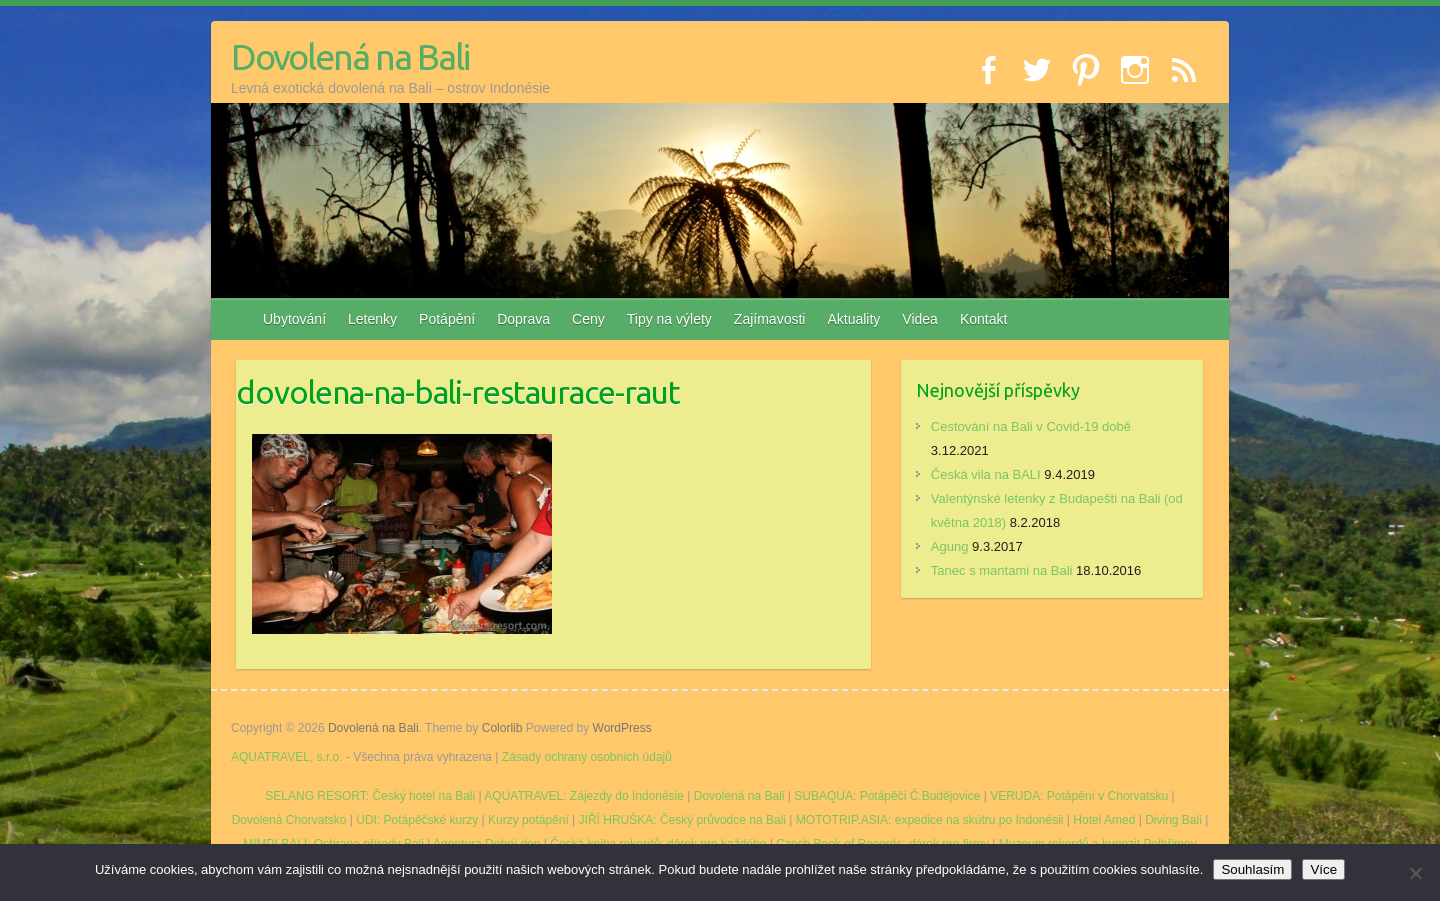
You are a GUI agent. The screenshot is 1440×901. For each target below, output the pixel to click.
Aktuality (853, 319)
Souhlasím (1252, 869)
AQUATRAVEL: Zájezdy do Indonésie (584, 796)
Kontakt (983, 319)
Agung (950, 546)
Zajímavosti (770, 319)
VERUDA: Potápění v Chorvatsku (1079, 796)
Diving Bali (1173, 820)
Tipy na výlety (669, 319)
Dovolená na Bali (350, 56)
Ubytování (294, 319)
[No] (1415, 873)
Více (1323, 869)
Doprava (523, 319)
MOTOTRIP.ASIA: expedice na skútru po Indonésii (930, 820)
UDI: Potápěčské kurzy (417, 820)
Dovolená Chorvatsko (289, 820)
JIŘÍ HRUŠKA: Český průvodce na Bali (682, 820)
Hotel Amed (1104, 820)
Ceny (588, 319)
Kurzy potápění (528, 820)
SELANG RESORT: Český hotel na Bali (370, 796)
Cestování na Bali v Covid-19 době (1031, 426)
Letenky (372, 319)
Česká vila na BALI (986, 474)
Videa (920, 319)
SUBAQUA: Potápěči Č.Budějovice (887, 796)
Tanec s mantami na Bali (1002, 570)
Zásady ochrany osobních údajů (587, 757)
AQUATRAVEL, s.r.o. (287, 757)
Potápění (447, 319)
